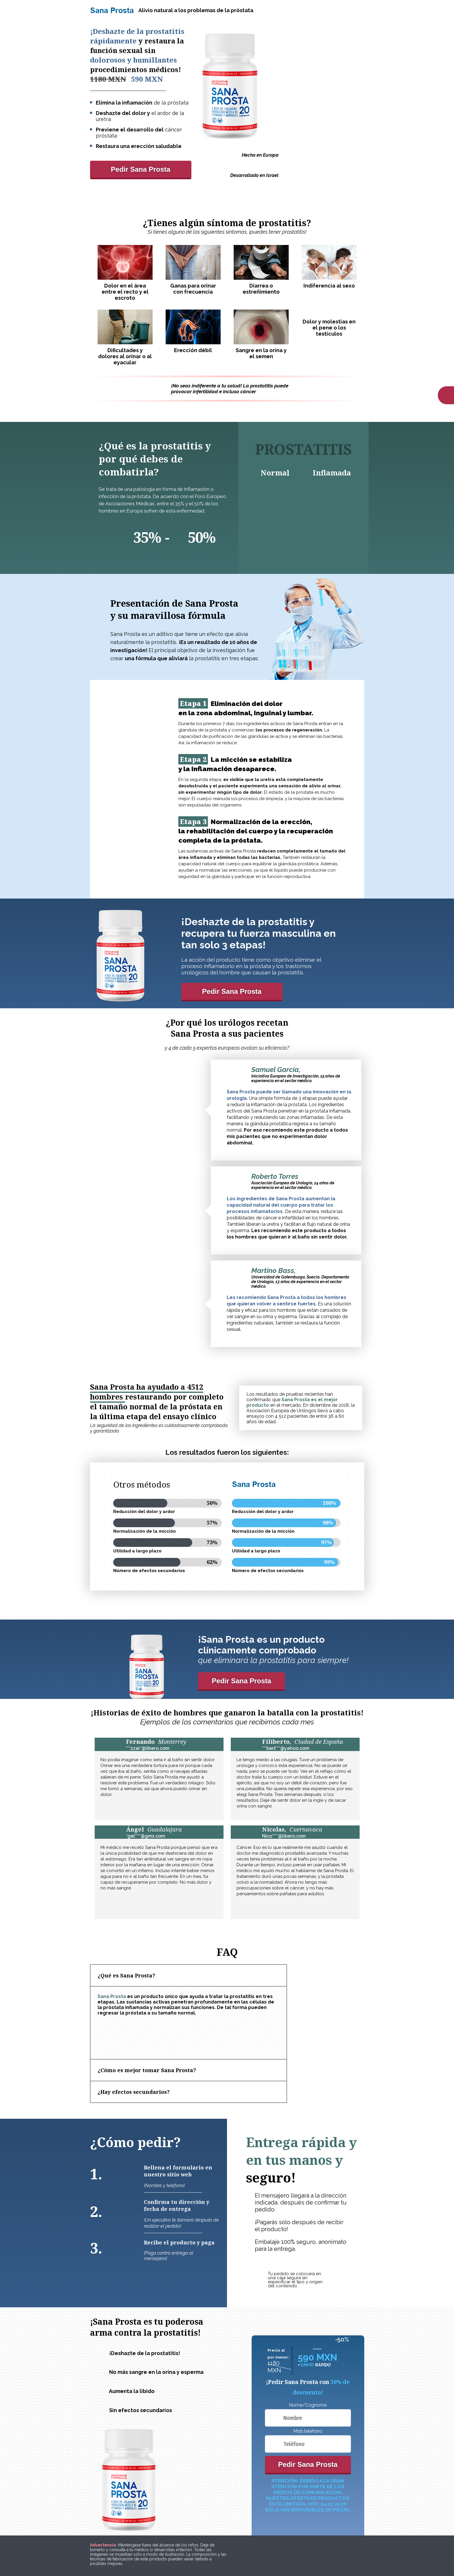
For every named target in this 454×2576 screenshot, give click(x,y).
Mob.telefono (307, 2431)
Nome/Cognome (308, 2405)
